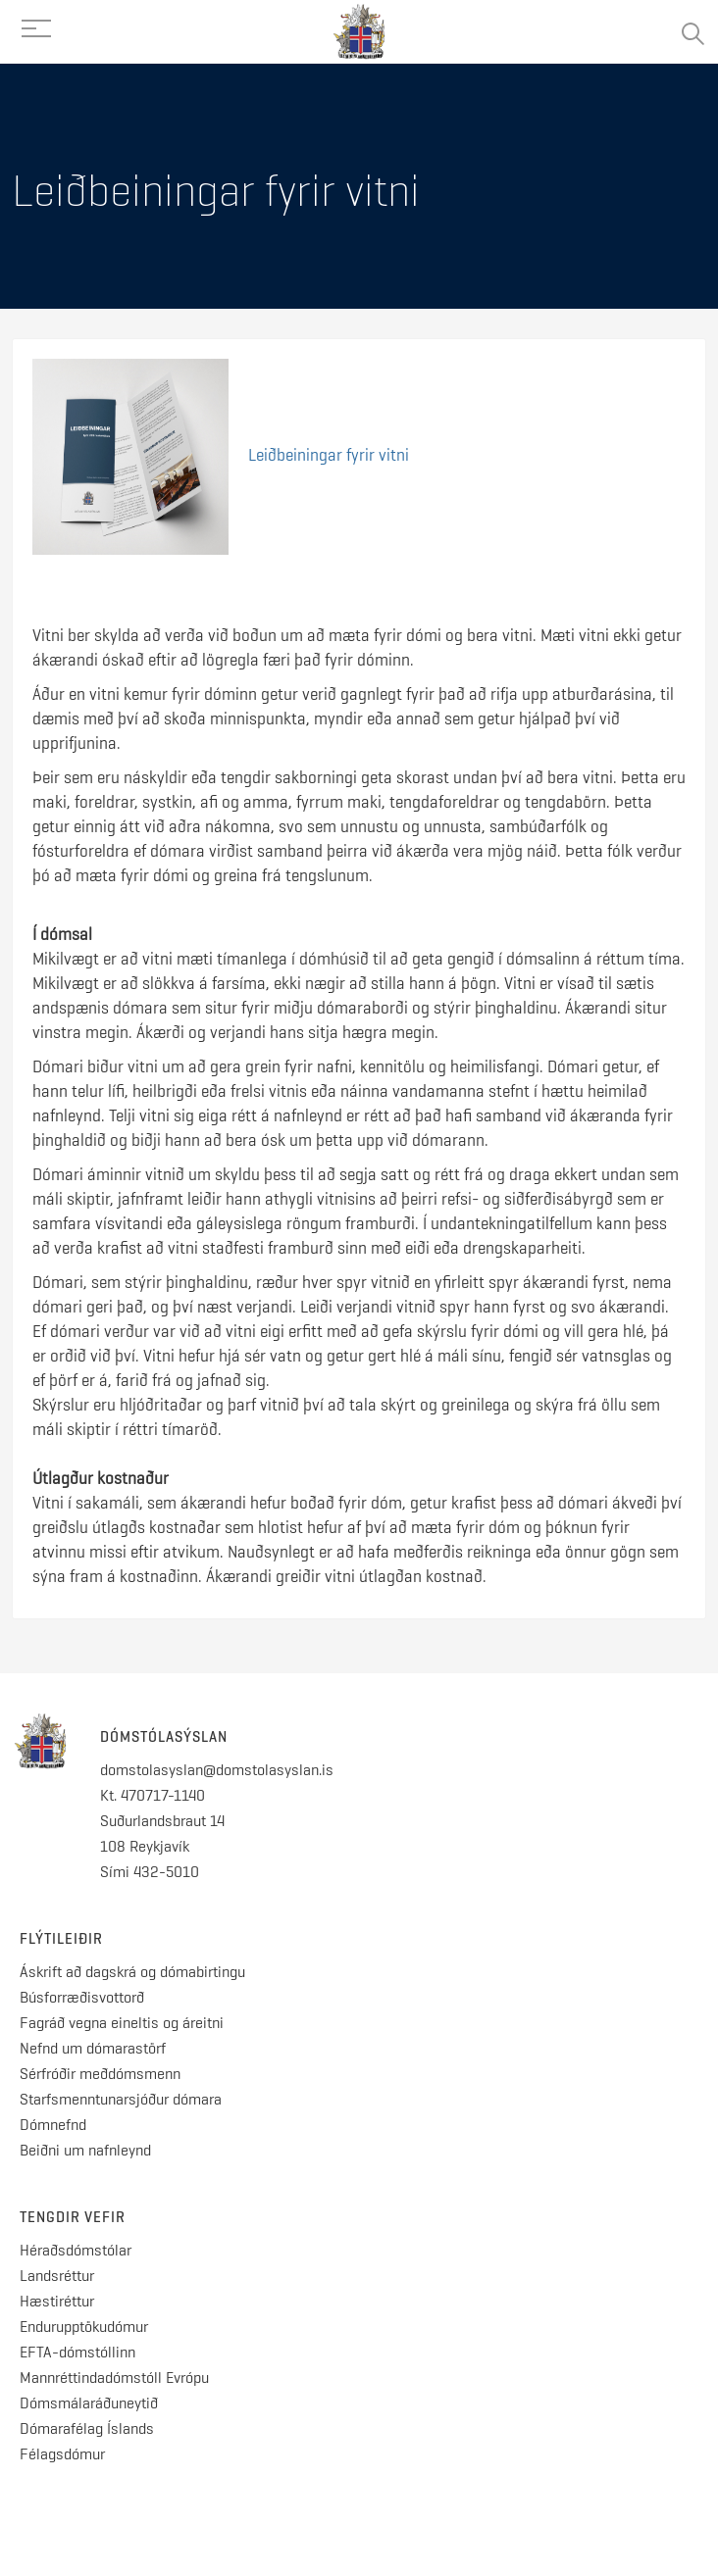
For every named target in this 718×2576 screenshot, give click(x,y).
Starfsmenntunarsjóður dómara (123, 2099)
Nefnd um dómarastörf (93, 2048)
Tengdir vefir (73, 2217)
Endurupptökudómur (84, 2326)
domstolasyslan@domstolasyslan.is (216, 1769)
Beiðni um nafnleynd (85, 2150)
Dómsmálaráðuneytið (89, 2403)
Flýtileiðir (61, 1939)
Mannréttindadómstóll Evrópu (114, 2377)
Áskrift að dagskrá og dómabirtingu (132, 1971)
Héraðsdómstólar (75, 2250)
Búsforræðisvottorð (82, 1997)
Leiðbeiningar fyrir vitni (328, 455)
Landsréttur (57, 2275)
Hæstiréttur (57, 2301)
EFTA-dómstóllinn (77, 2352)
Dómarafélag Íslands (87, 2428)
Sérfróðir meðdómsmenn (100, 2073)
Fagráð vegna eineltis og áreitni (122, 2022)
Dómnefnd (53, 2124)
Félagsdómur (62, 2454)
